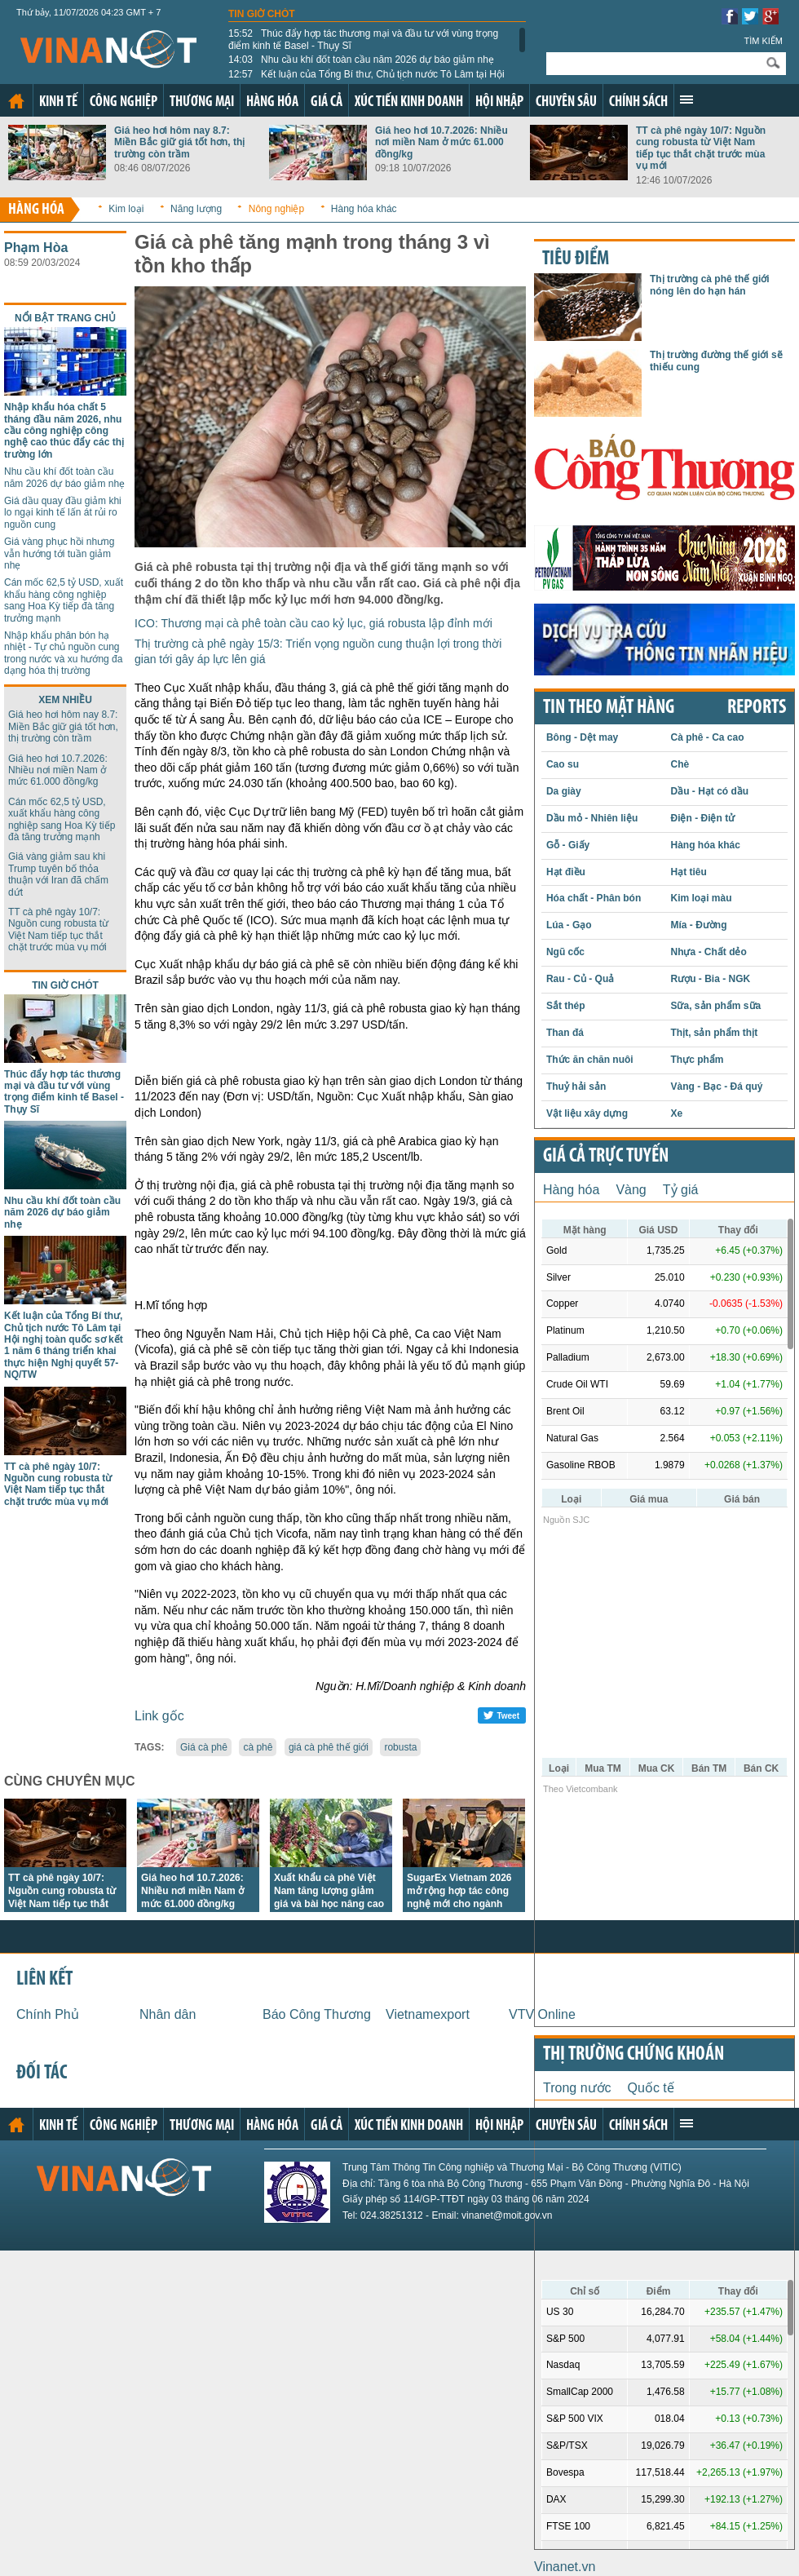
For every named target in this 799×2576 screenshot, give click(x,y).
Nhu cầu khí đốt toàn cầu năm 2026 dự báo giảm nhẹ (361, 59)
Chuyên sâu (566, 102)
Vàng (631, 1190)
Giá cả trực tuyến (606, 1156)
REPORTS (756, 708)
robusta (400, 1747)
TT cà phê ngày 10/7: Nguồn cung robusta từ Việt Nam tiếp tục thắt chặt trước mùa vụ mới (701, 148)
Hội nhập (499, 102)
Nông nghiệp (276, 209)
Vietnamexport (428, 2014)
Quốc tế (651, 2088)
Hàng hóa (272, 102)
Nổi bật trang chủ (65, 318)
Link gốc (159, 1716)
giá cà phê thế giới (329, 1747)
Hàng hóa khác (364, 209)
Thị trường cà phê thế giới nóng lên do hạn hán (710, 284)
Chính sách (638, 102)
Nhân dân (167, 2014)
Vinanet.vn (564, 2567)
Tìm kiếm (763, 41)
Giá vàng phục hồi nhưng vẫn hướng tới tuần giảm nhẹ (59, 553)
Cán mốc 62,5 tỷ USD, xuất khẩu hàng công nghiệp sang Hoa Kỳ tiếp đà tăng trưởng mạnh (63, 600)
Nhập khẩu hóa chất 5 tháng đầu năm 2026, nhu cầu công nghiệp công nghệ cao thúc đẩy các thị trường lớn (64, 430)
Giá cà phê (203, 1747)
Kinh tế (58, 102)
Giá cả (326, 102)
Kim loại (125, 209)
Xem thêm (686, 99)
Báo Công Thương (317, 2014)
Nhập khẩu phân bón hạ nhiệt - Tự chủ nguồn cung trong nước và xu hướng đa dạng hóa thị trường (63, 653)
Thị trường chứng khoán (633, 2055)
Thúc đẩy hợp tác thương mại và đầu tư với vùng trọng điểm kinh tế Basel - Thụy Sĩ (363, 39)
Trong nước (577, 2088)
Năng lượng (196, 209)
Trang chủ (16, 101)
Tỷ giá (681, 1190)
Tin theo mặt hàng (608, 708)
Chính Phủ (47, 2014)
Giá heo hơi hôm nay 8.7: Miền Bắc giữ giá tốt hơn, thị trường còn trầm (179, 142)
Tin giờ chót (261, 14)
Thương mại (202, 102)
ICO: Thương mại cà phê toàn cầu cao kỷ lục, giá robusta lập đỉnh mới (313, 623)
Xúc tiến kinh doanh (409, 102)
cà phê (257, 1747)
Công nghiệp (123, 102)
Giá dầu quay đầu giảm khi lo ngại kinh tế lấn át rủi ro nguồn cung (62, 512)
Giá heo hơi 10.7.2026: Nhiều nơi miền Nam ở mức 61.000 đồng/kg (441, 142)
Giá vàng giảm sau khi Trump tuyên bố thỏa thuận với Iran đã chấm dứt (58, 874)
